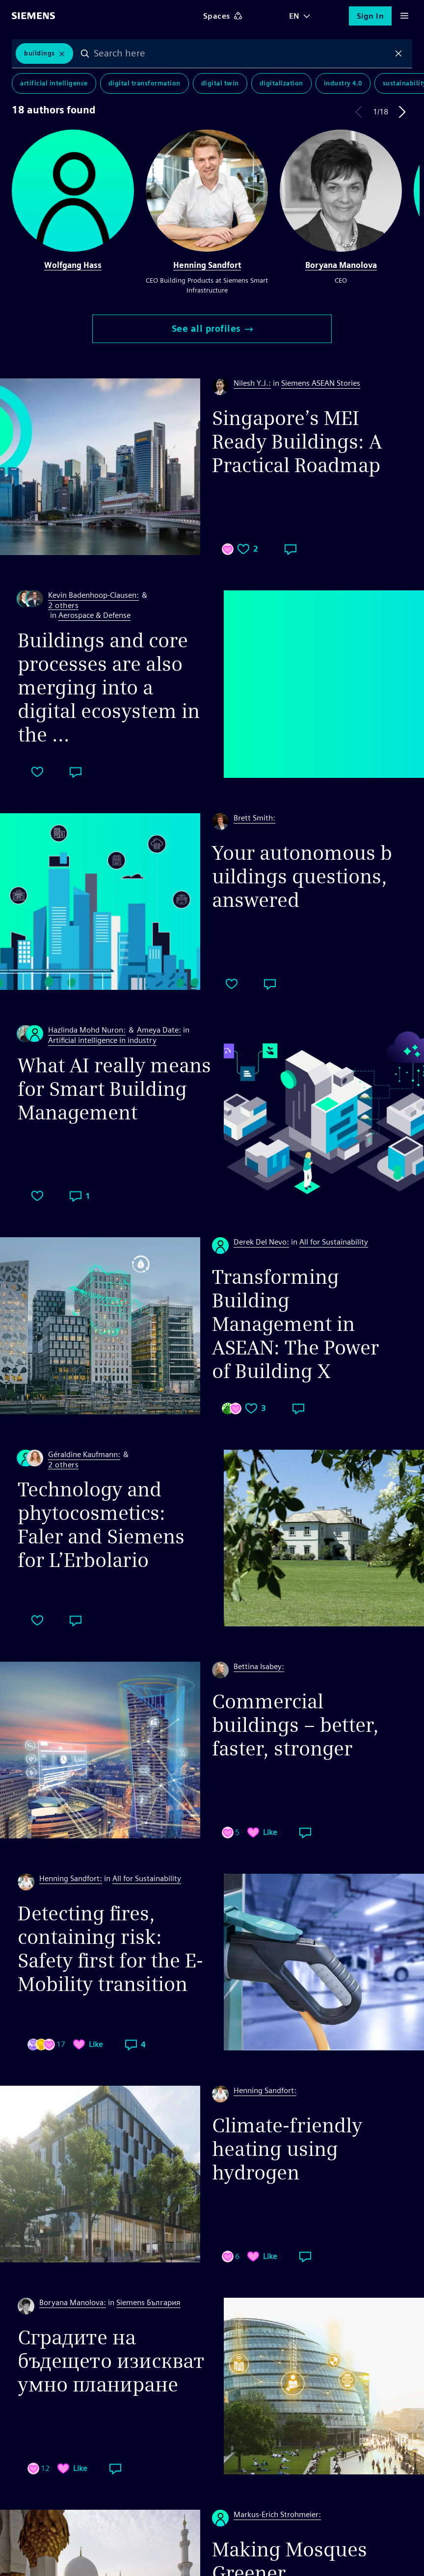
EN (294, 16)
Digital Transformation (144, 83)
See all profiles (212, 328)
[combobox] (242, 53)
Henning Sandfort (207, 265)
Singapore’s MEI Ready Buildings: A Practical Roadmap (297, 441)
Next (402, 112)
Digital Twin (220, 83)
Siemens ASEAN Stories (320, 383)
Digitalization (281, 83)
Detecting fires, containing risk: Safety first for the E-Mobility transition (110, 1949)
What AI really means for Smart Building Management (114, 1089)
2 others (63, 606)
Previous (359, 112)
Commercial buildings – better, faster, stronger (295, 1725)
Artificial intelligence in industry (102, 1040)
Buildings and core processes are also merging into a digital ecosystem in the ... (109, 687)
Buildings (39, 53)
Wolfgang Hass (73, 265)
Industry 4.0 (343, 83)
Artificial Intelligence (54, 83)
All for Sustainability (333, 1242)
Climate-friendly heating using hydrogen (287, 2149)
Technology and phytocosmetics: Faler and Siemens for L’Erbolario (101, 1525)
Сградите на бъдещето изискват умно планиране (111, 2361)
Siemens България (148, 2302)
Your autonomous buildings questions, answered (302, 876)
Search (85, 53)
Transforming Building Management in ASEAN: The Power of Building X (295, 1324)
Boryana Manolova (341, 265)
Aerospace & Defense (94, 615)
